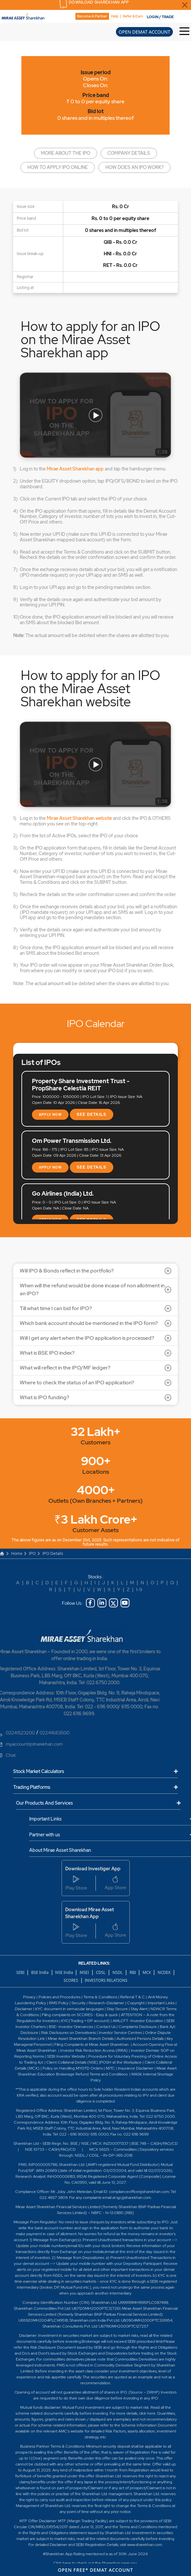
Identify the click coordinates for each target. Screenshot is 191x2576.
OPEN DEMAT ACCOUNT (144, 32)
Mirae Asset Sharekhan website (79, 818)
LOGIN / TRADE (160, 17)
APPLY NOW (50, 1114)
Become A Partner (92, 16)
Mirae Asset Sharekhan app (75, 469)
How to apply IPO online (57, 167)
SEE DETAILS (91, 1114)
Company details (128, 153)
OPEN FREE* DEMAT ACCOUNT (95, 2570)
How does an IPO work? (134, 167)
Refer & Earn (133, 16)
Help (115, 16)
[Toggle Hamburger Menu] (185, 31)
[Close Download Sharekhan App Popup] (185, 5)
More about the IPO (65, 153)
